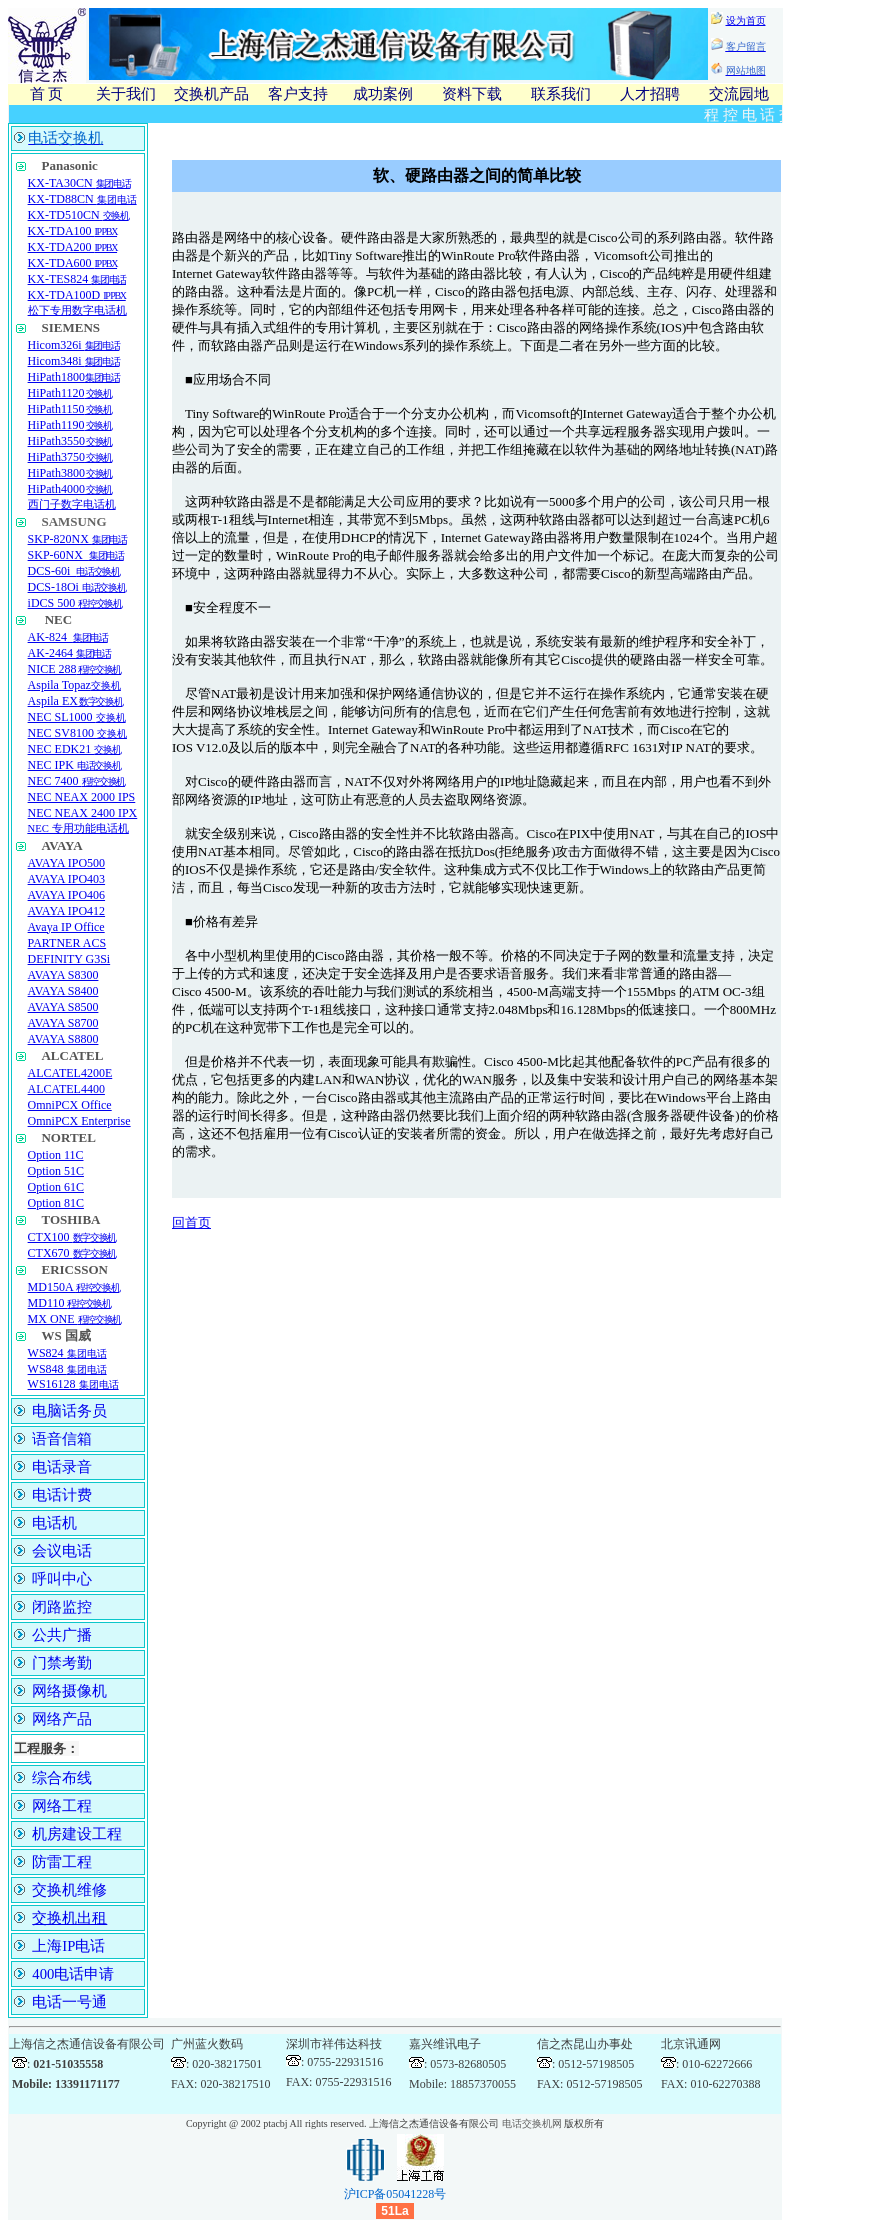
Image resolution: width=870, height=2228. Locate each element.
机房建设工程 (77, 1834)
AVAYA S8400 (63, 991)
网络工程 (62, 1806)
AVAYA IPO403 (66, 879)
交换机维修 (69, 1890)
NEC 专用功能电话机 (78, 828)
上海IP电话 (68, 1946)
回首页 (191, 1222)
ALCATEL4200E (70, 1073)
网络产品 (62, 1719)
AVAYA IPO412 (66, 911)
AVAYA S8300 (63, 975)
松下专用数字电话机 (77, 310)
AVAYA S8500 (63, 1007)
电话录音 (62, 1467)
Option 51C (56, 1171)
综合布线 (62, 1778)
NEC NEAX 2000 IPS (82, 797)
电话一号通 (69, 2002)
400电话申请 (73, 1974)
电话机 (54, 1523)
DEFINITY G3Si (69, 959)
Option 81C (56, 1203)
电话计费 (62, 1495)
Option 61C (56, 1187)
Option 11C (56, 1155)
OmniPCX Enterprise (79, 1121)
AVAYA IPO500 (66, 863)
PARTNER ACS (67, 943)
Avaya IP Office (66, 927)
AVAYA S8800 (63, 1039)
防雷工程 (62, 1862)
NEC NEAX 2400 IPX (83, 813)
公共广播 (62, 1635)
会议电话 (62, 1551)
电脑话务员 (69, 1411)
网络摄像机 (69, 1691)
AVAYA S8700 (63, 1023)
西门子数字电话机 (72, 504)
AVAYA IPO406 (66, 895)
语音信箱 (62, 1439)
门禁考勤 (62, 1663)
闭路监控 (62, 1607)
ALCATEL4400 (66, 1089)
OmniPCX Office (70, 1105)
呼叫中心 (62, 1579)
